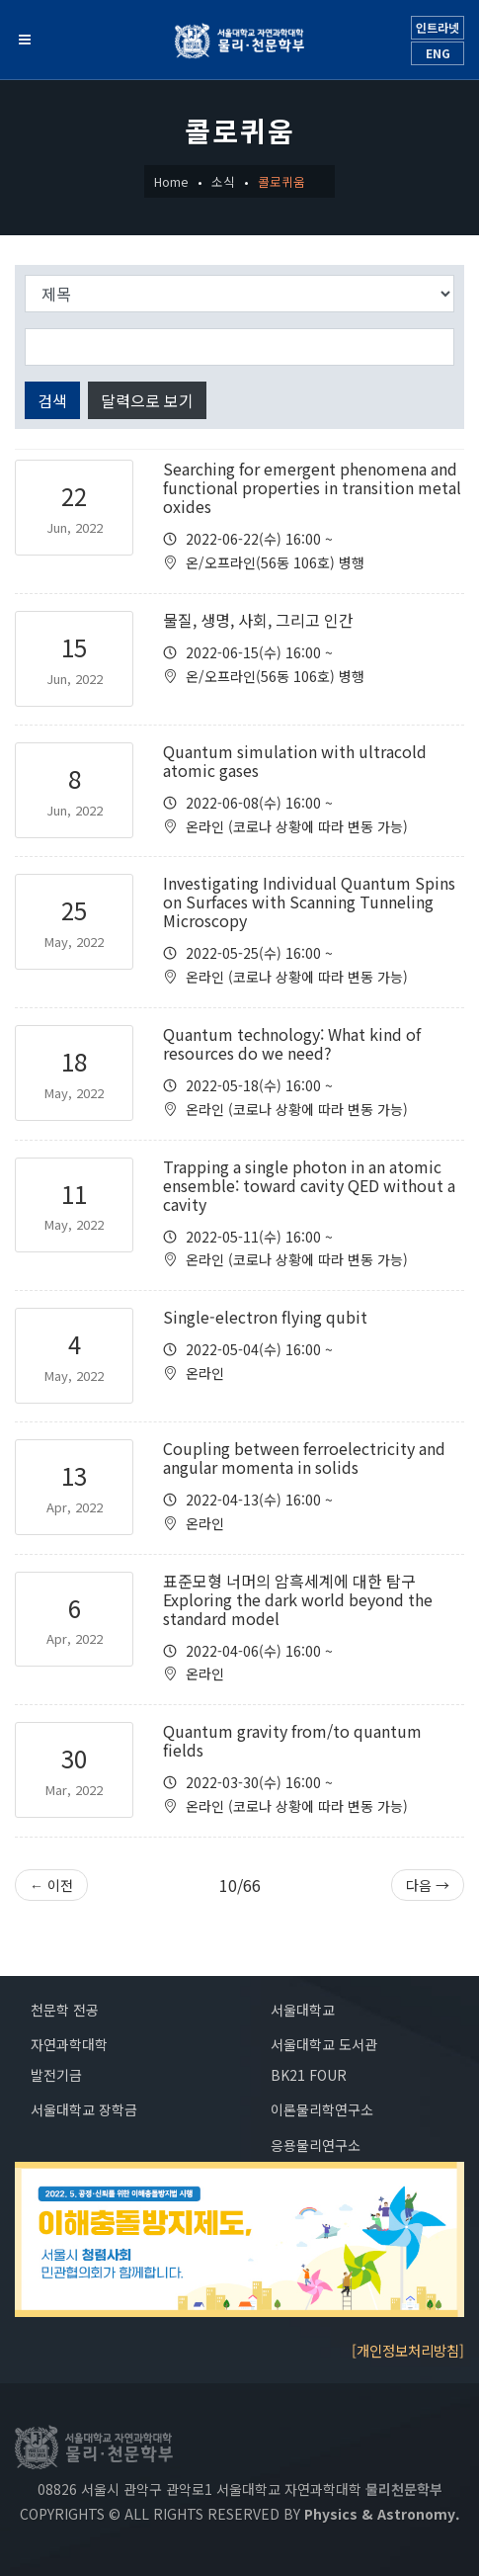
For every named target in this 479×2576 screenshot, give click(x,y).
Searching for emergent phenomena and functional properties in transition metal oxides (312, 487)
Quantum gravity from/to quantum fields (292, 1740)
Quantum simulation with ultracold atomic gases (295, 760)
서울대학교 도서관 (324, 2044)
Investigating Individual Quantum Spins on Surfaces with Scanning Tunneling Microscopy (309, 901)
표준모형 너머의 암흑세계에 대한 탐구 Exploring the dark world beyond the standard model (298, 1599)
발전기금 (56, 2075)
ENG (438, 52)
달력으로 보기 (147, 400)
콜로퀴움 (281, 181)
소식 (223, 181)
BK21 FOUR (309, 2075)
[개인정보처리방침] (408, 2350)
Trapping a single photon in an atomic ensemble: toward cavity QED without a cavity (309, 1185)
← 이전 (51, 1885)
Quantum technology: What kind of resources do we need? (292, 1043)
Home (171, 181)
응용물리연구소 (315, 2145)
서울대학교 (303, 2009)
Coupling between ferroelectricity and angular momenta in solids (304, 1457)
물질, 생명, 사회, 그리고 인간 (258, 620)
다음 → (427, 1885)
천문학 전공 (65, 2009)
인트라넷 (437, 27)
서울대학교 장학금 (84, 2109)
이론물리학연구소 (322, 2109)
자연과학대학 (69, 2044)
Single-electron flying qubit (265, 1317)
